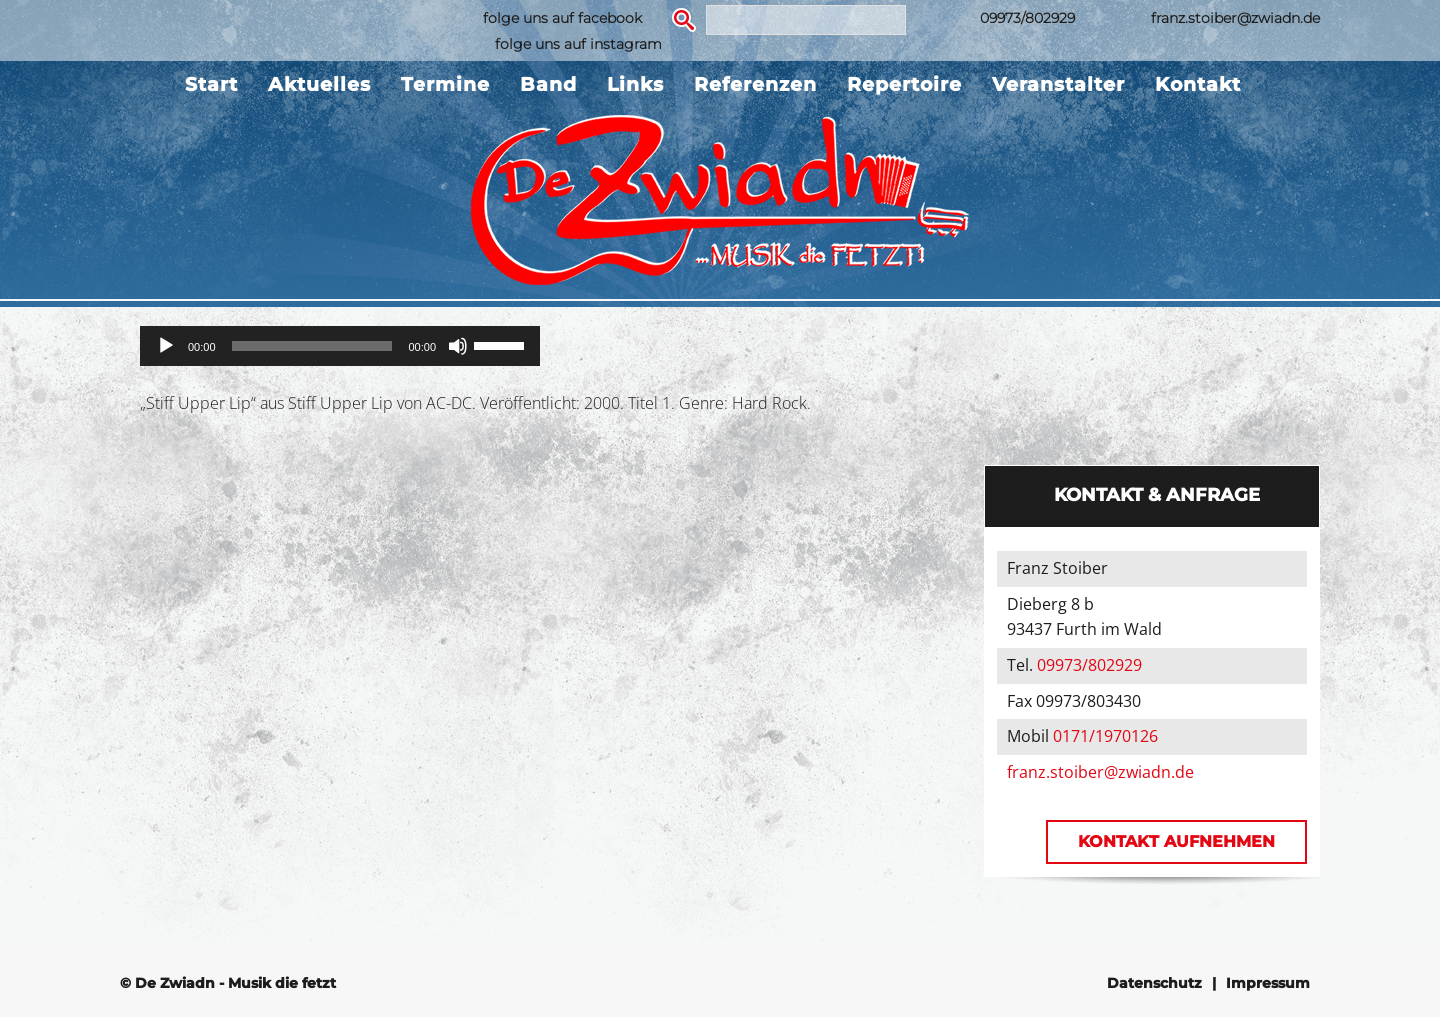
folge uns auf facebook (562, 18)
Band (548, 84)
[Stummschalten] (458, 346)
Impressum (1268, 983)
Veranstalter (1058, 84)
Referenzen (755, 84)
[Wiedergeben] (166, 346)
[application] (340, 346)
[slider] (312, 346)
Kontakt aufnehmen (1176, 841)
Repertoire (904, 84)
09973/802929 (1027, 18)
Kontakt (1198, 84)
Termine (445, 84)
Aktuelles (319, 84)
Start (211, 84)
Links (635, 84)
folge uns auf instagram (578, 44)
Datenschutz (1154, 983)
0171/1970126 (1105, 736)
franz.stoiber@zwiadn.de (1235, 18)
